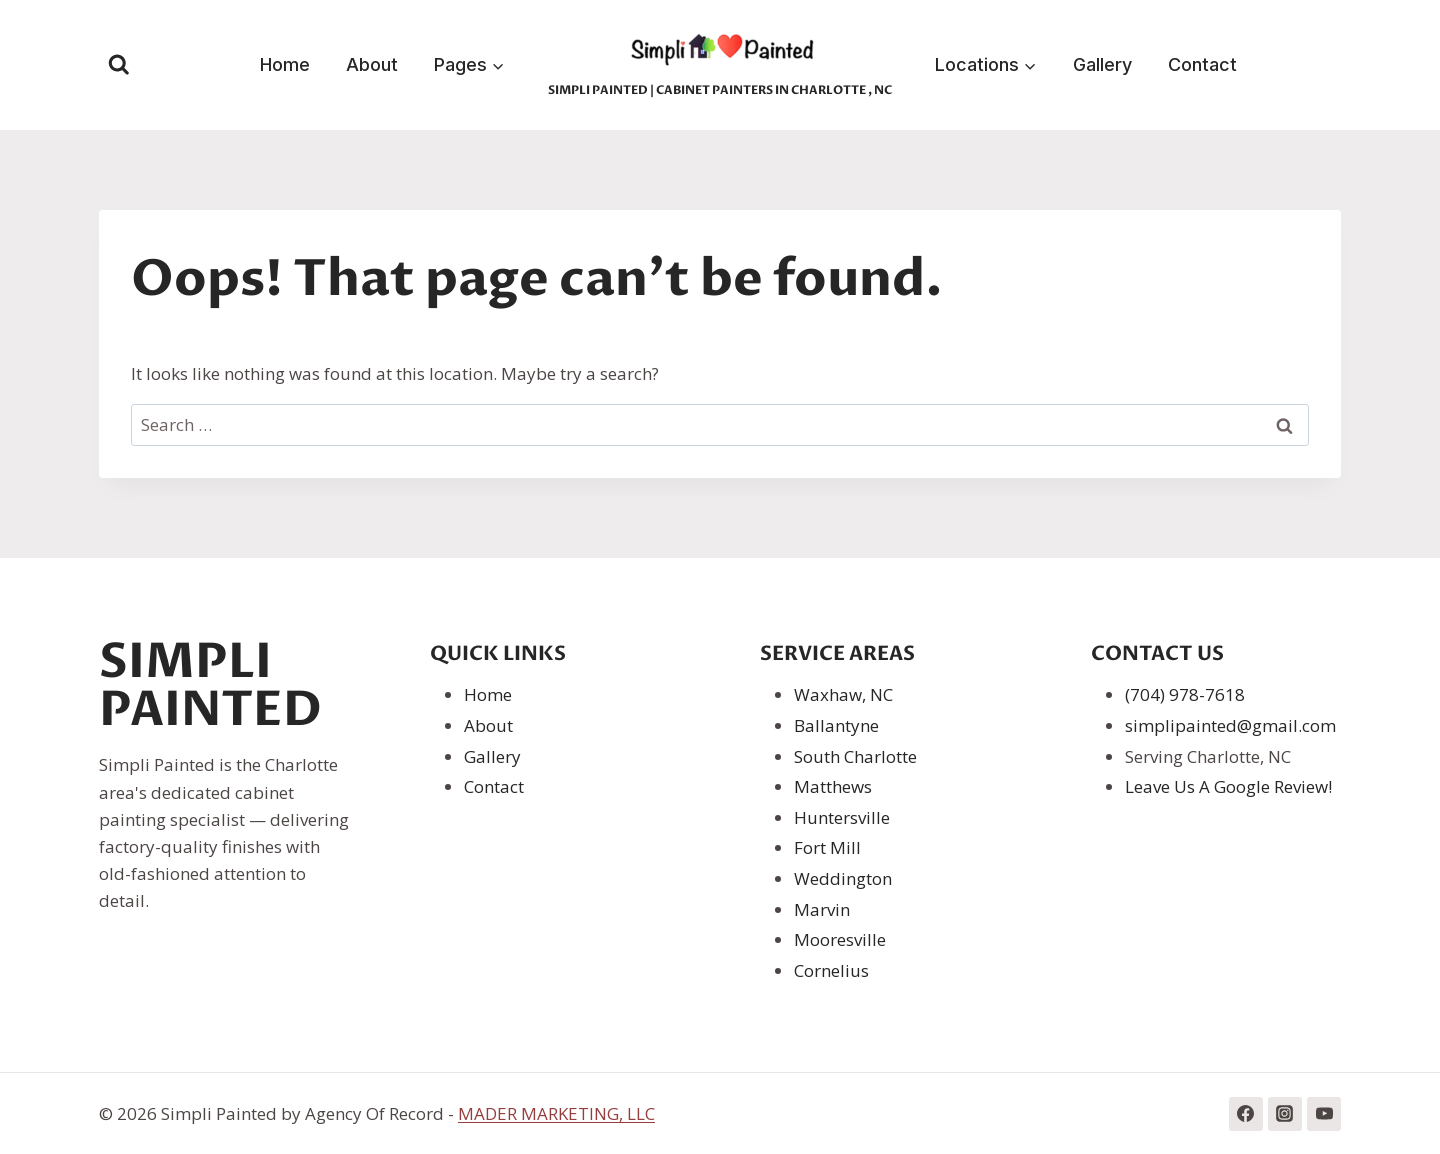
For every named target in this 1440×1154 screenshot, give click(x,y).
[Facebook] (1246, 1114)
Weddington (843, 878)
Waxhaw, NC (843, 694)
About (372, 64)
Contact (1202, 64)
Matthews (833, 786)
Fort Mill (827, 847)
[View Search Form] (119, 65)
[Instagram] (1285, 1114)
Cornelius (831, 970)
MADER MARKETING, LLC (556, 1113)
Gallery (1102, 64)
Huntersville (842, 817)
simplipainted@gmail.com (1230, 725)
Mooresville (840, 939)
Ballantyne (836, 725)
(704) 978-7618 (1185, 694)
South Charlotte (855, 756)
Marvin (822, 909)
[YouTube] (1324, 1114)
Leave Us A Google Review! (1228, 786)
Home (285, 64)
